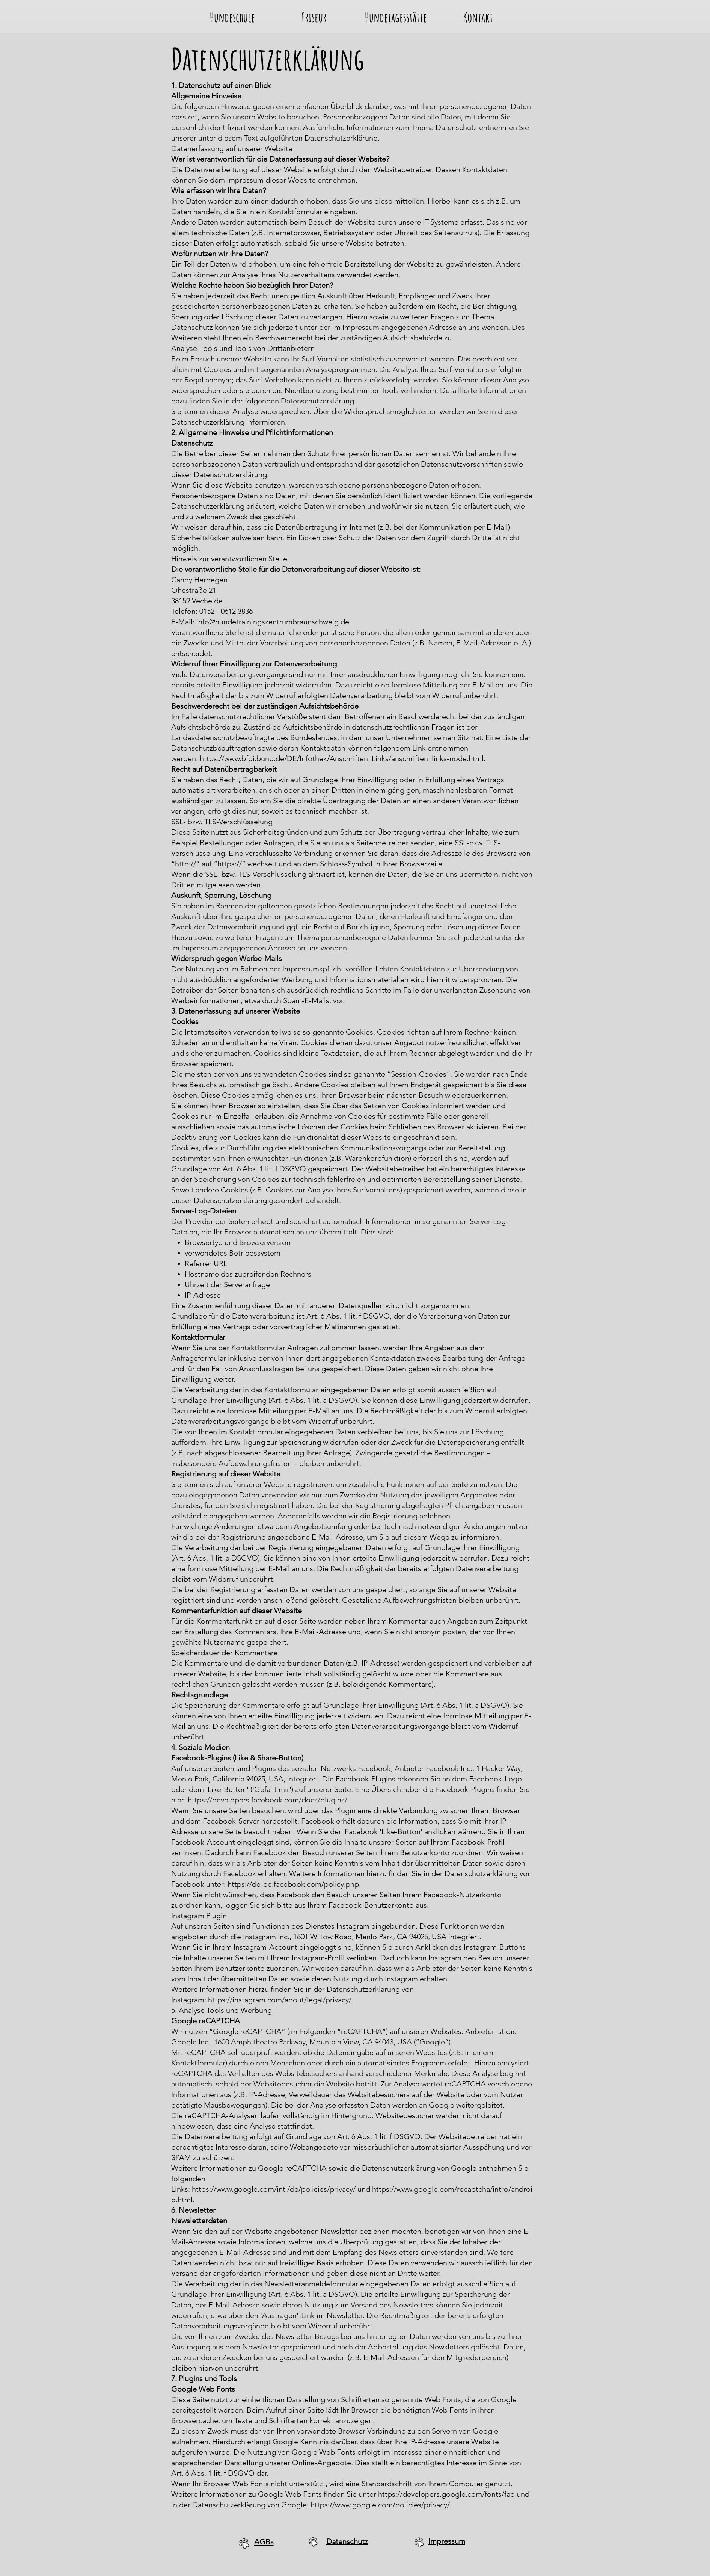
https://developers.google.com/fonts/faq (446, 2494)
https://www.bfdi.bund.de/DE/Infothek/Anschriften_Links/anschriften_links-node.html (342, 758)
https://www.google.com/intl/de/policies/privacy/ (274, 2189)
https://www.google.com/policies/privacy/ (380, 2504)
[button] (232, 15)
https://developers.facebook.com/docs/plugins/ (267, 1799)
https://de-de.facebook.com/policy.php (293, 1884)
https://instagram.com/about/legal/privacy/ (279, 1999)
